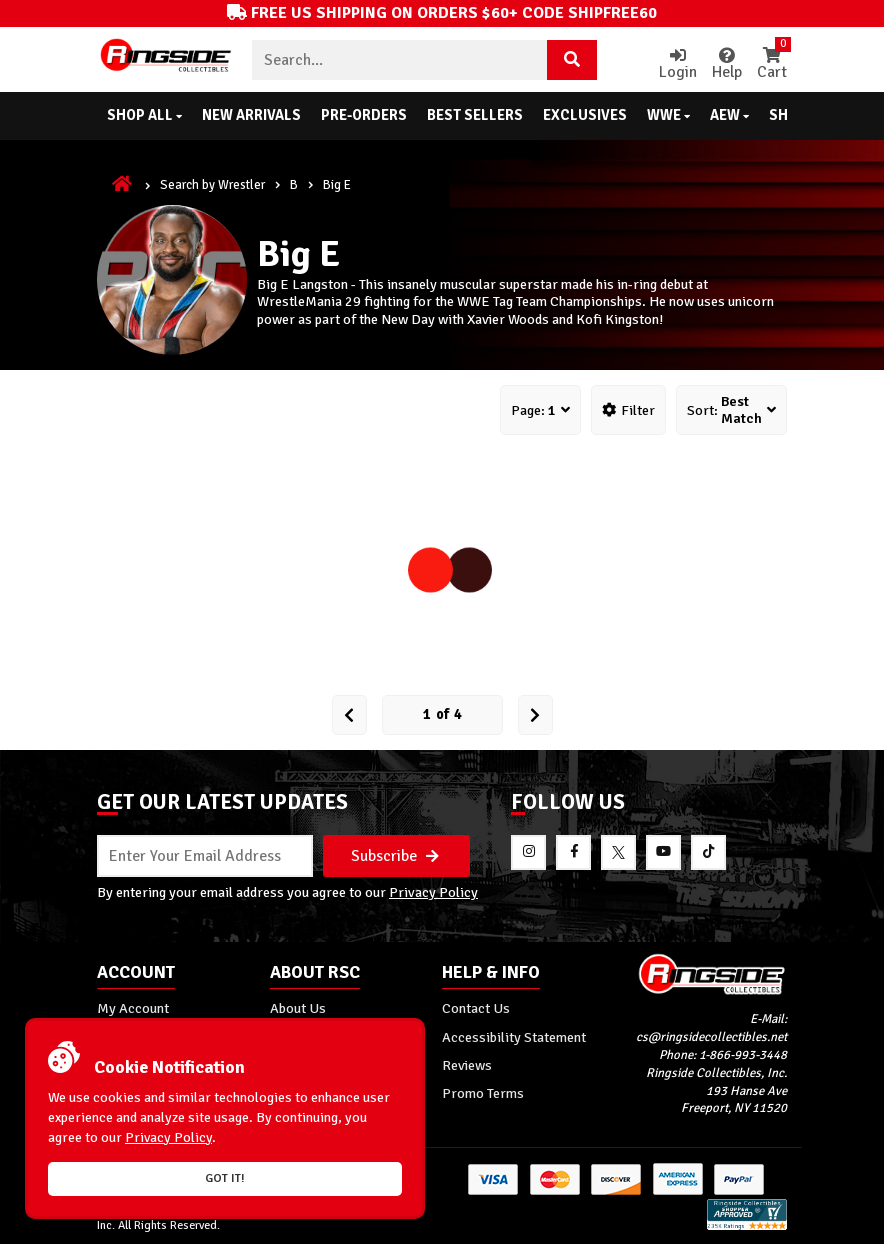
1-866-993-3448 (743, 1055)
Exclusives (585, 115)
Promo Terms (483, 1093)
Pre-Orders (364, 115)
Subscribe (395, 856)
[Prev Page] (349, 714)
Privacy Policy (433, 892)
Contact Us (476, 1008)
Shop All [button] (144, 115)
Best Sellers (475, 115)
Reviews (467, 1065)
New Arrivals (251, 115)
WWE (668, 115)
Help (727, 64)
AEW (729, 115)
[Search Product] (572, 60)
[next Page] (535, 714)
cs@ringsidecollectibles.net (711, 1037)
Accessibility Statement (514, 1037)
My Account (133, 1008)
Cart (772, 64)
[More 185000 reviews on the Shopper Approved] (747, 1226)
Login (678, 64)
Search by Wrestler (212, 185)
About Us (298, 1008)
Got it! (225, 1178)
